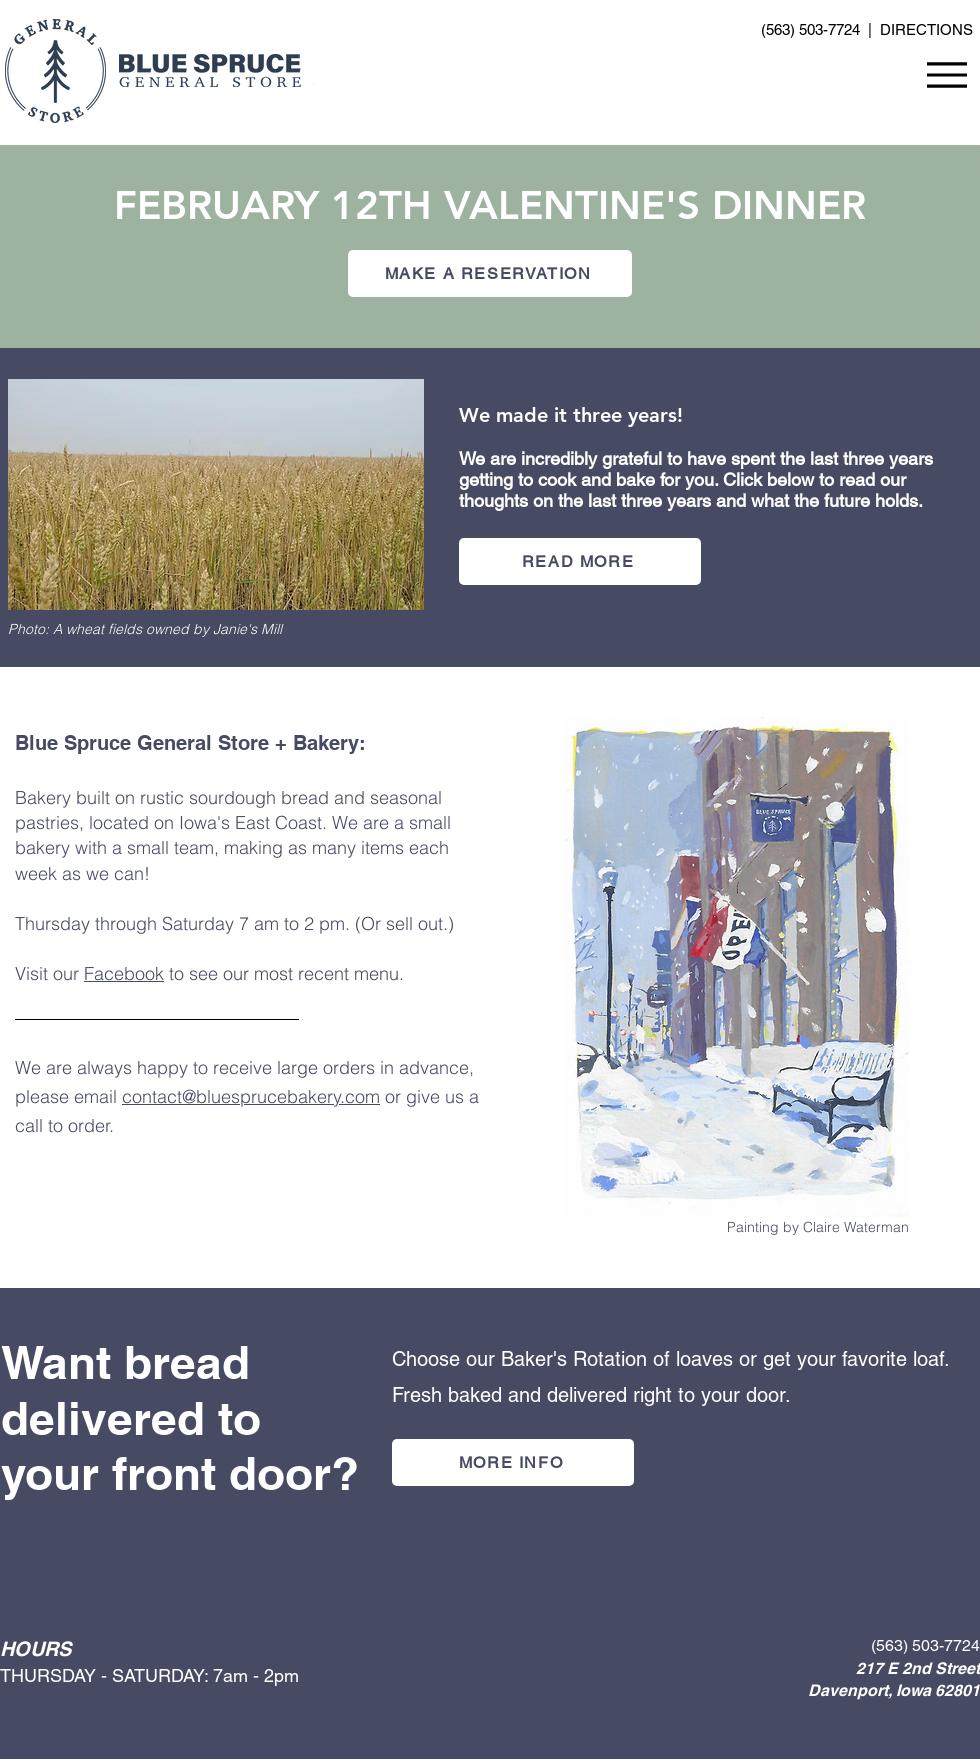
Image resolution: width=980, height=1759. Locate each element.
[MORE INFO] (513, 1462)
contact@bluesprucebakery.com (251, 1096)
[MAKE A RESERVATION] (490, 273)
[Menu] (947, 74)
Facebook (124, 973)
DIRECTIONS (926, 29)
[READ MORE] (580, 561)
